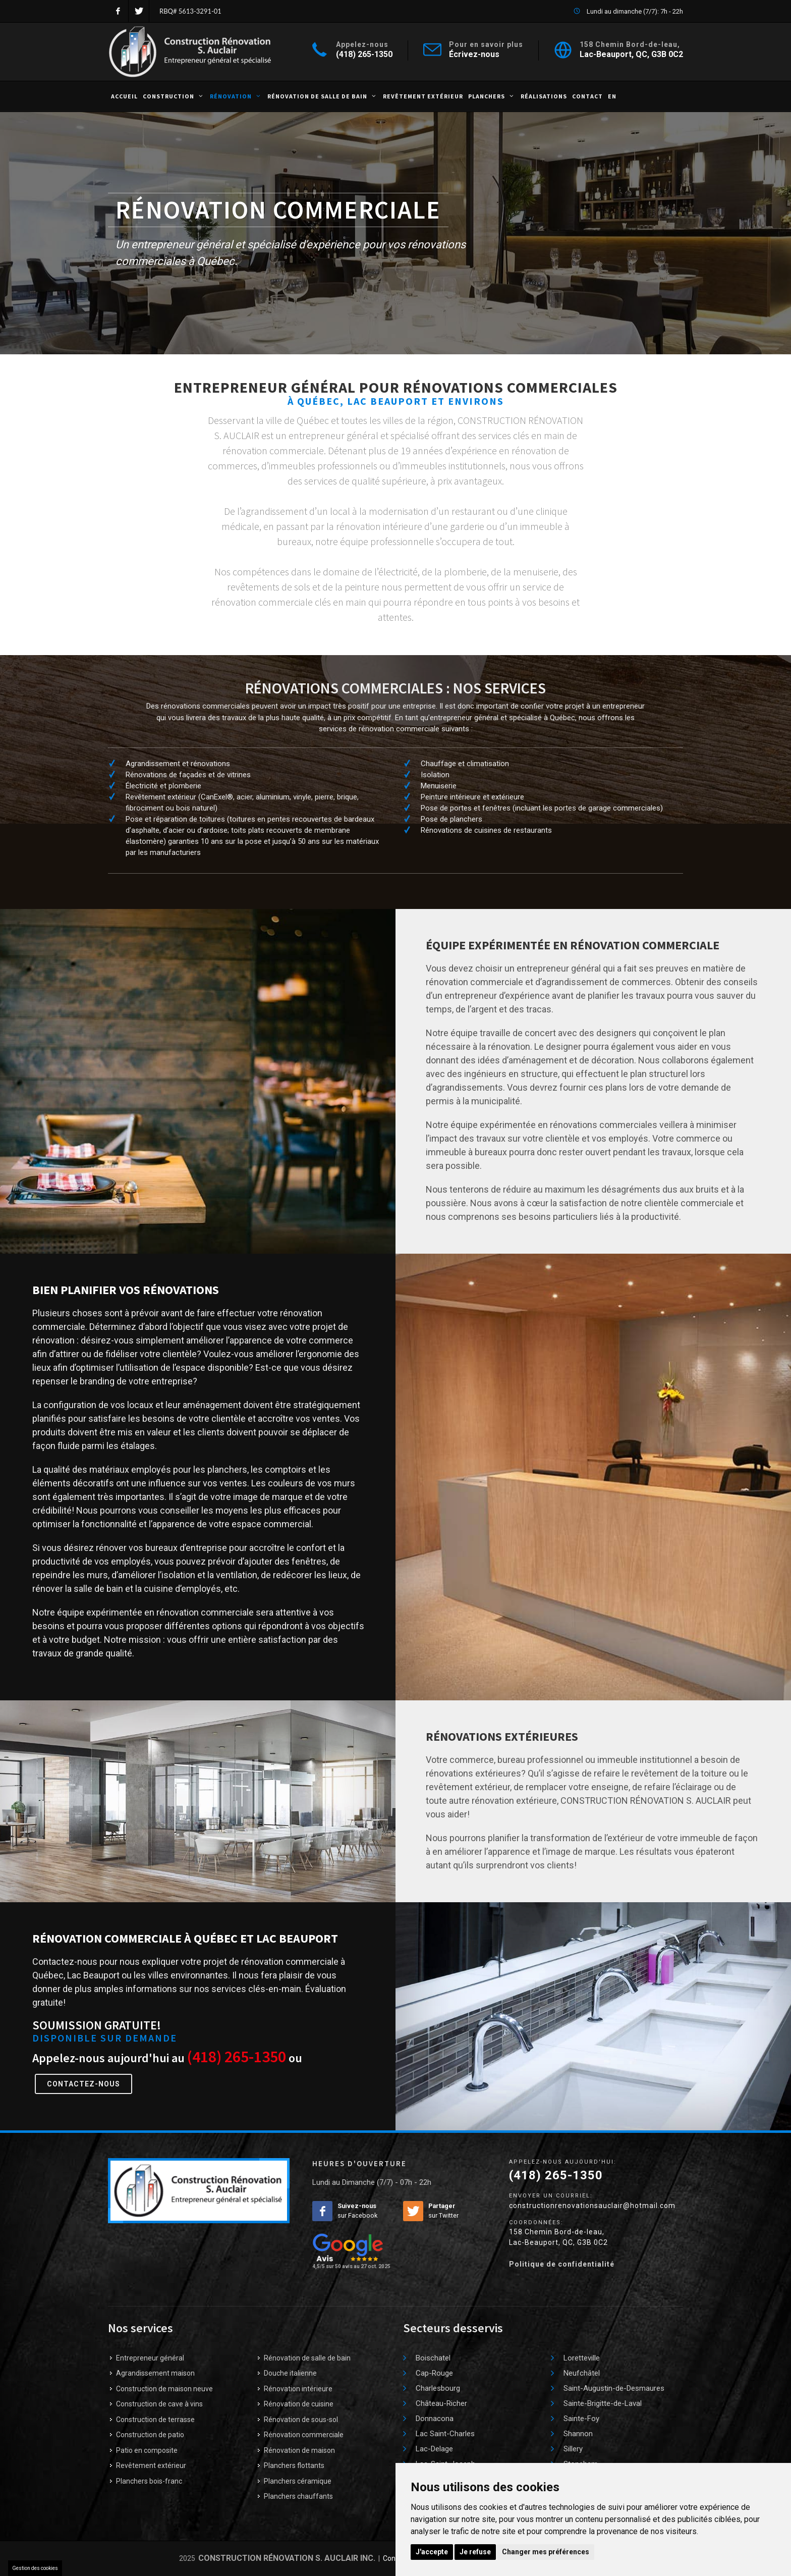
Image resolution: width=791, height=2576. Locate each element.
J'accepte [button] (432, 2552)
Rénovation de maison (299, 2450)
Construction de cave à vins (159, 2404)
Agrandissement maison (155, 2373)
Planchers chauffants (298, 2496)
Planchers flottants (294, 2465)
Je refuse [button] (475, 2552)
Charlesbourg (438, 2388)
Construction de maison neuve (164, 2389)
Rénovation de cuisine (298, 2404)
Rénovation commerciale (304, 2435)
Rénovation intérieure (298, 2389)
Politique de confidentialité (561, 2264)
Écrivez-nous (474, 54)
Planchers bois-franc (149, 2481)
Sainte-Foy (581, 2418)
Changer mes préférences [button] (545, 2552)
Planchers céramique (297, 2481)
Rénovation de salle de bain (307, 2358)
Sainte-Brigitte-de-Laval (602, 2403)
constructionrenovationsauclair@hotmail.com (592, 2206)
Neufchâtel (581, 2373)
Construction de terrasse (155, 2420)
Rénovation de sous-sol (301, 2420)
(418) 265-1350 (364, 54)
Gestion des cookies (35, 2568)
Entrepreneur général (150, 2358)
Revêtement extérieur (151, 2465)
